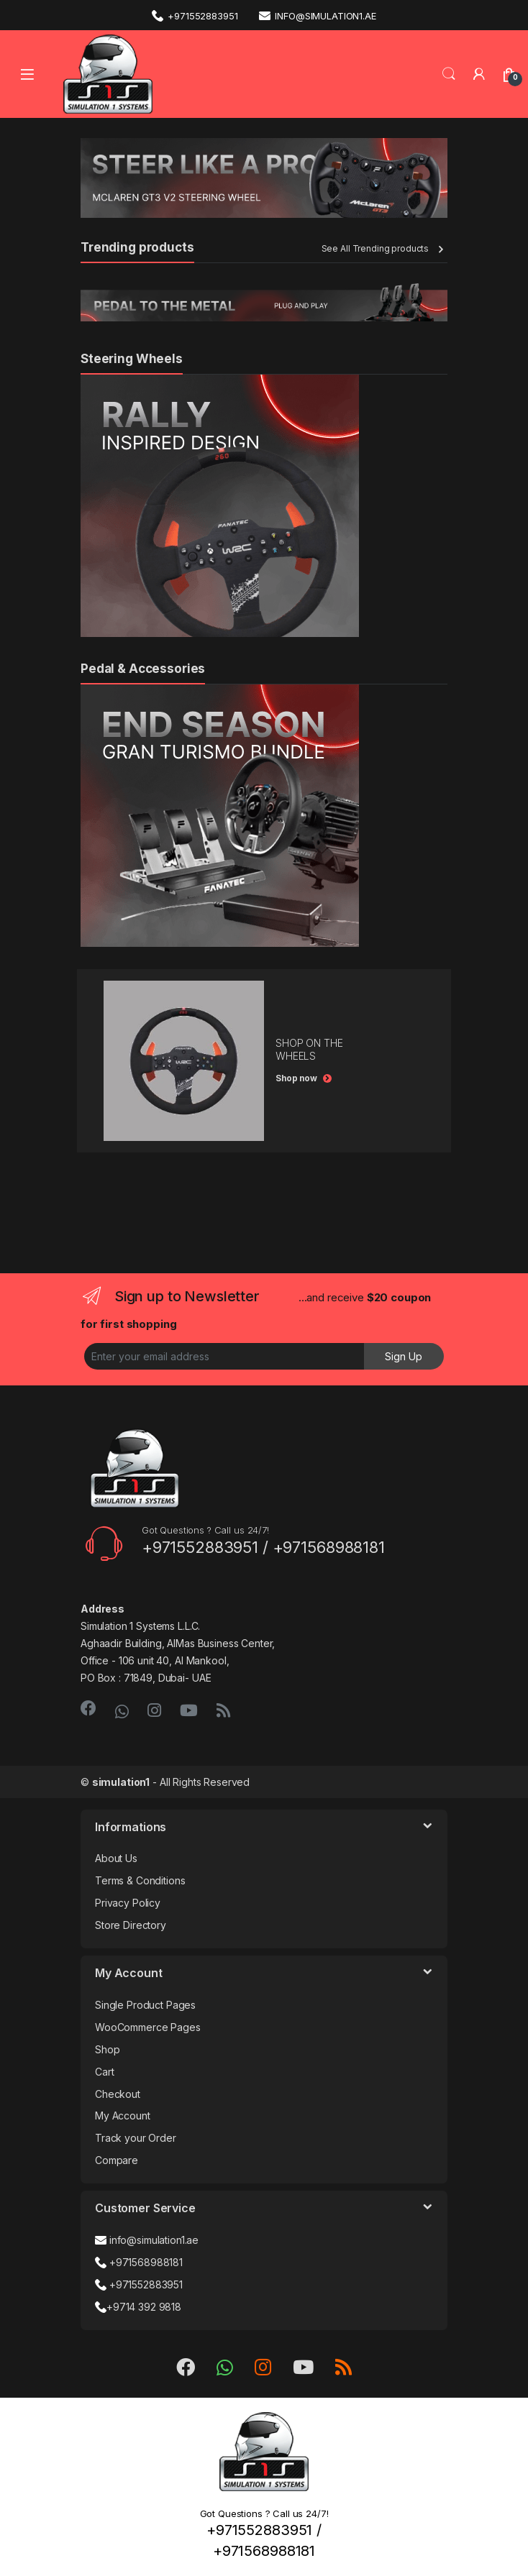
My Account (122, 2115)
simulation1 (121, 1782)
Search (449, 74)
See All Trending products (375, 248)
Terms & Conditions (140, 1880)
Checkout (117, 2094)
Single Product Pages (145, 2005)
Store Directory (130, 1925)
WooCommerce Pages (148, 2027)
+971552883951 (194, 15)
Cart (104, 2072)
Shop (107, 2049)
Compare (116, 2160)
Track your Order (135, 2138)
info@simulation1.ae (317, 15)
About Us (116, 1858)
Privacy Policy (127, 1903)
